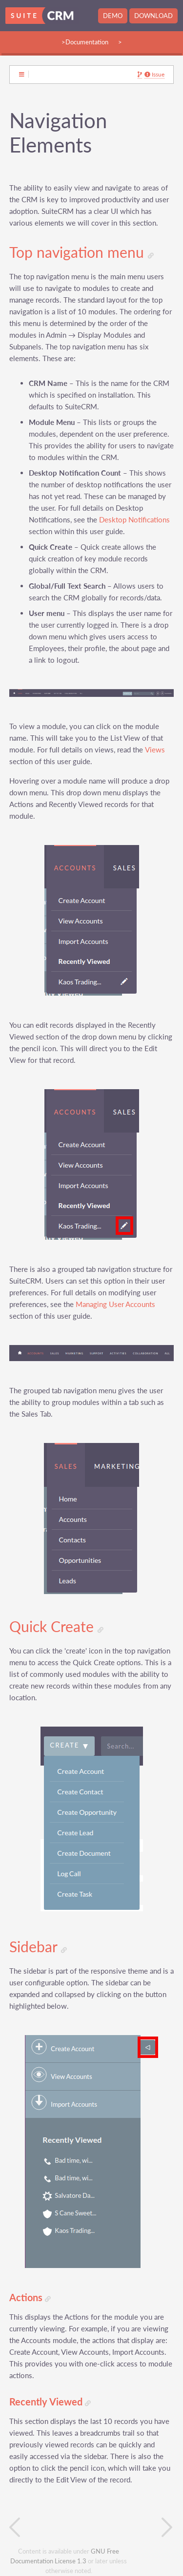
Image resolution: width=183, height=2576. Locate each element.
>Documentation (84, 42)
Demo (112, 15)
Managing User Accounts (115, 1304)
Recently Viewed (50, 2401)
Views (155, 750)
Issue (154, 74)
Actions (30, 2297)
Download (153, 15)
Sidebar (38, 1947)
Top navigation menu (81, 252)
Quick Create (56, 1626)
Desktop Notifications (134, 520)
